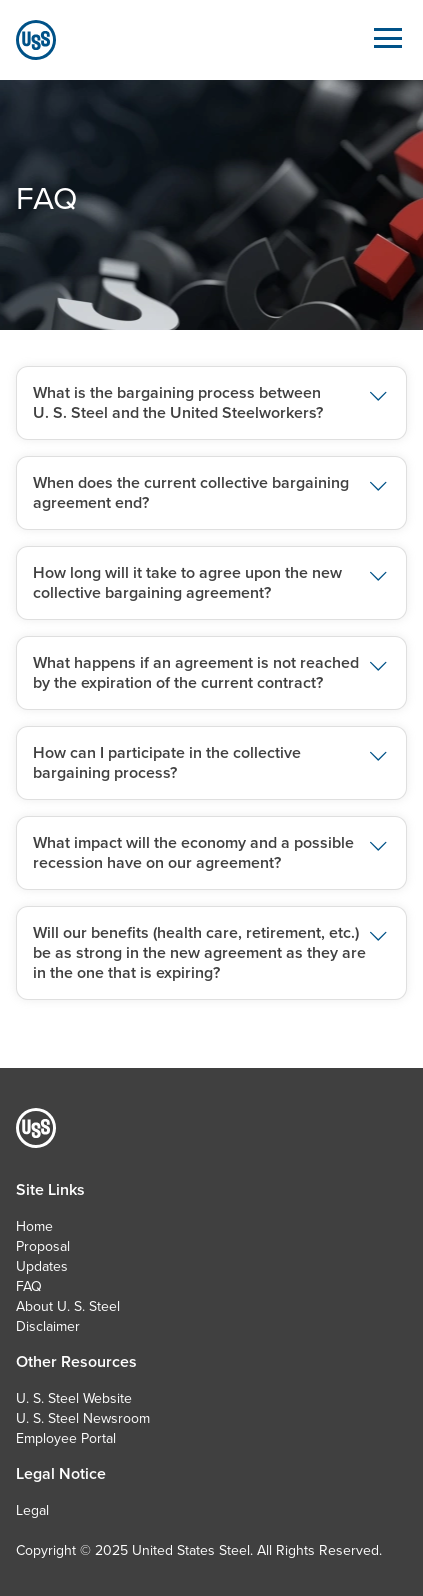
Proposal (43, 1246)
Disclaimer (48, 1326)
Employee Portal (66, 1438)
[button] (211, 403)
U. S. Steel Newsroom (83, 1418)
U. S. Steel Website (74, 1398)
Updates (42, 1266)
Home (34, 1226)
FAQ (29, 1286)
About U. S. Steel (68, 1306)
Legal (32, 1510)
